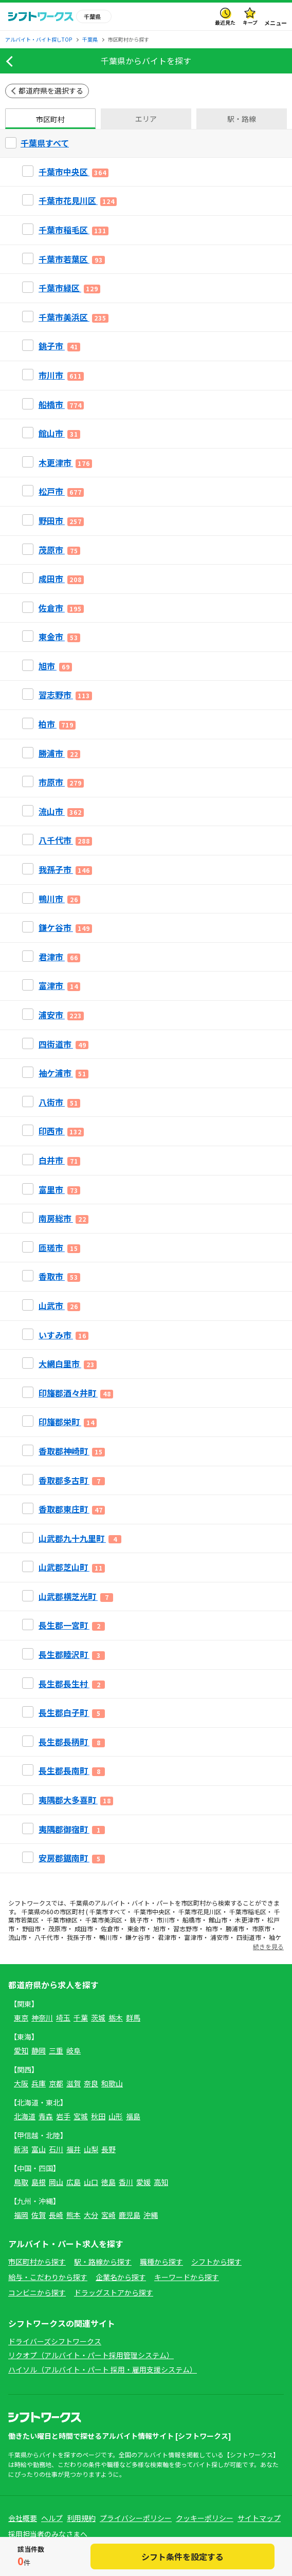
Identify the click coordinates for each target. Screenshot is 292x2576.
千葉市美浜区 (103, 1919)
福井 (73, 2149)
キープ (250, 22)
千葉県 (79, 1902)
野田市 (31, 1928)
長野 (108, 2149)
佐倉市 (110, 1928)
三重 (56, 2050)
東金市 (136, 1928)
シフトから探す (216, 2261)
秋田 (98, 2116)
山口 (91, 2182)
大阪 (21, 2083)
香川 (126, 2182)
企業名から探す (121, 2277)
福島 (133, 2116)
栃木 (115, 2017)
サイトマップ (259, 2518)
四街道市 (248, 1937)
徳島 (108, 2182)
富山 (38, 2149)
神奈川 (42, 2017)
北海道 (24, 2116)
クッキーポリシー (204, 2518)
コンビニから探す (37, 2292)
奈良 (91, 2083)
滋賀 (73, 2083)
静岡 (38, 2050)
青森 (46, 2116)
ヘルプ (52, 2518)
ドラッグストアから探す (113, 2292)
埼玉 (63, 2017)
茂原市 (57, 1928)
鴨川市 (108, 1937)
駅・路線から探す (103, 2261)
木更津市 (247, 1919)
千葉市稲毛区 (247, 1911)
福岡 (21, 2215)
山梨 (91, 2149)
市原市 (261, 1928)
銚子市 (139, 1919)
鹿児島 (129, 2215)
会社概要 (22, 2518)
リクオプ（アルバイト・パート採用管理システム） (91, 2355)
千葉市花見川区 (200, 1911)
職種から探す (161, 2261)
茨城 (98, 2017)
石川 (56, 2149)
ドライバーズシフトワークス (54, 2341)
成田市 (84, 1928)
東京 (21, 2017)
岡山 (56, 2182)
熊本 (73, 2215)
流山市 (17, 1937)
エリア (146, 119)
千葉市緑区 (62, 1919)
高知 (161, 2182)
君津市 (167, 1937)
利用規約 (81, 2518)
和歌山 (112, 2083)
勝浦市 (235, 1928)
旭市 (159, 1928)
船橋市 (191, 1919)
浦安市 (219, 1937)
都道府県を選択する (51, 90)
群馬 (133, 2017)
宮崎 (108, 2215)
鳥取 (21, 2182)
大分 (91, 2215)
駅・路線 (241, 119)
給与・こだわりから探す (47, 2277)
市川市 (165, 1919)
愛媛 (143, 2182)
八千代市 (46, 1937)
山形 (115, 2116)
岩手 (63, 2116)
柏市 (212, 1928)
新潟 (21, 2149)
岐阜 (73, 2050)
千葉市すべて (107, 1911)
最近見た (225, 22)
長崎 (56, 2215)
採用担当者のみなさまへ (47, 2534)
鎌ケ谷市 (137, 1937)
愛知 (21, 2050)
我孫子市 (79, 1937)
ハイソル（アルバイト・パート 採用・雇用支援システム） (102, 2369)
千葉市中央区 (152, 1911)
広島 (73, 2182)
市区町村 (50, 119)
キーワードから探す (186, 2277)
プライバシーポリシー (136, 2518)
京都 (56, 2083)
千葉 (81, 2017)
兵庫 (38, 2083)
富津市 (193, 1937)
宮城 (81, 2116)
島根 (38, 2182)
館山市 (218, 1919)
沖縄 (150, 2215)
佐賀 (38, 2215)
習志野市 (185, 1928)
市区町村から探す (37, 2261)
